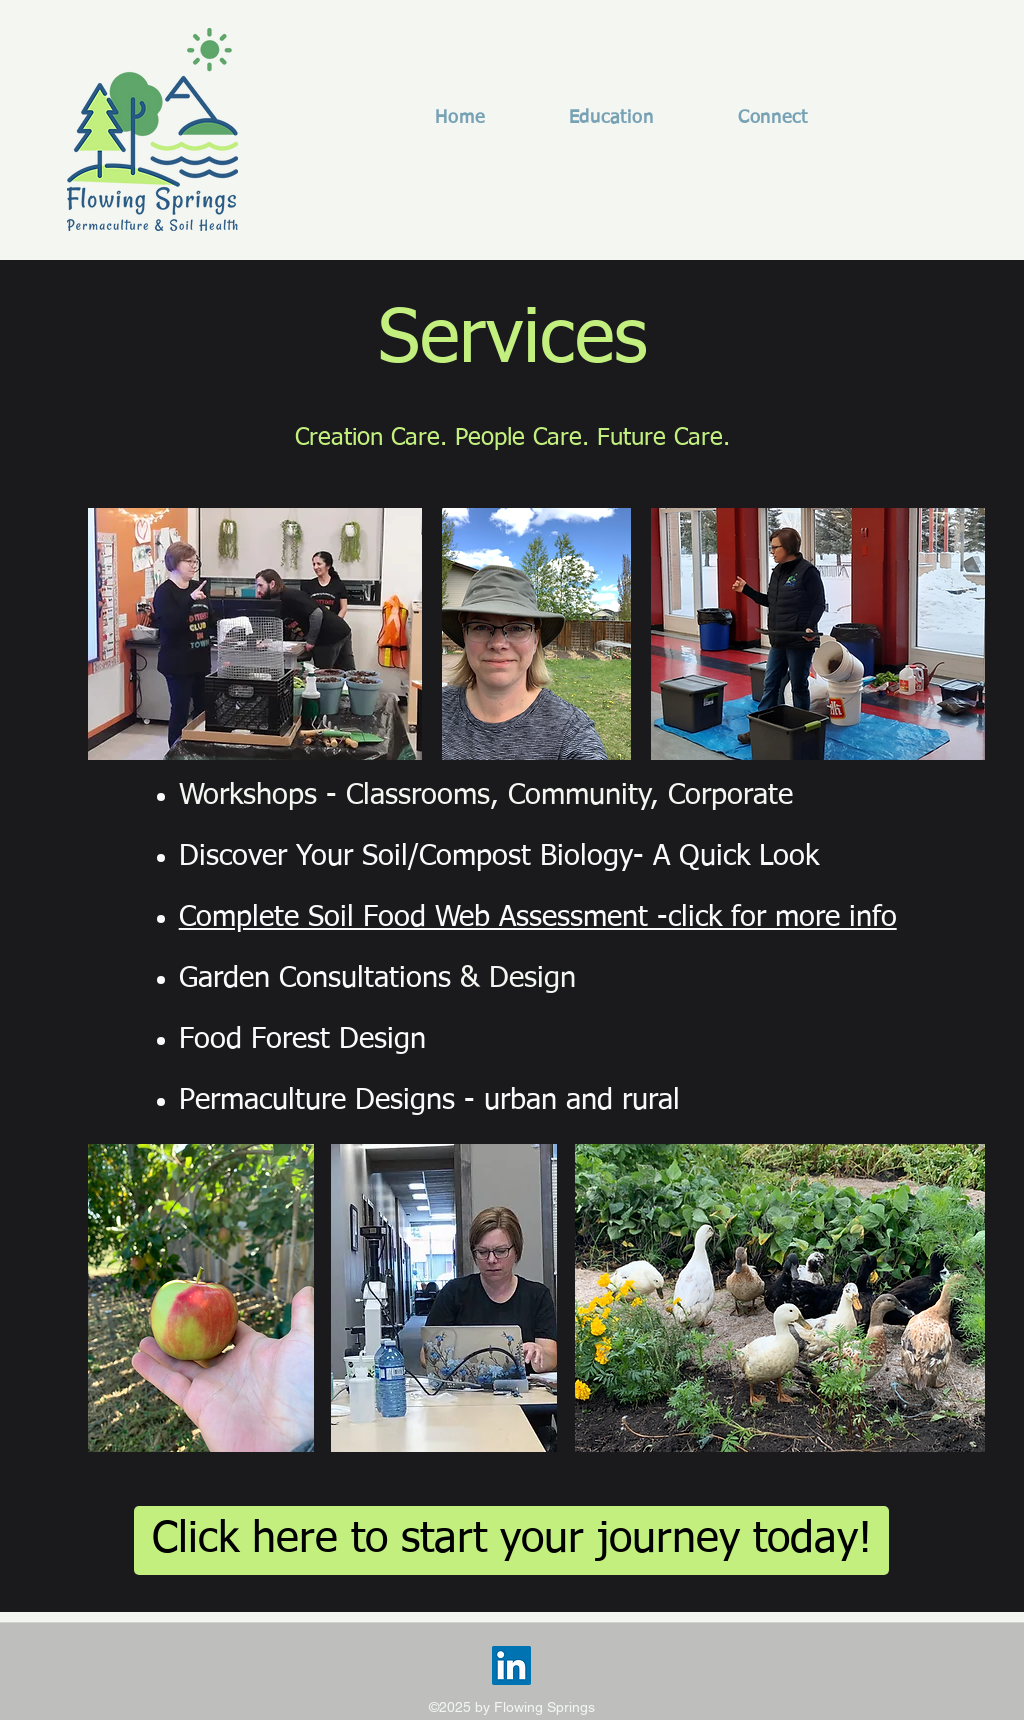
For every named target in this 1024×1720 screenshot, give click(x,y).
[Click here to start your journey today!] (511, 1540)
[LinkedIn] (511, 1665)
